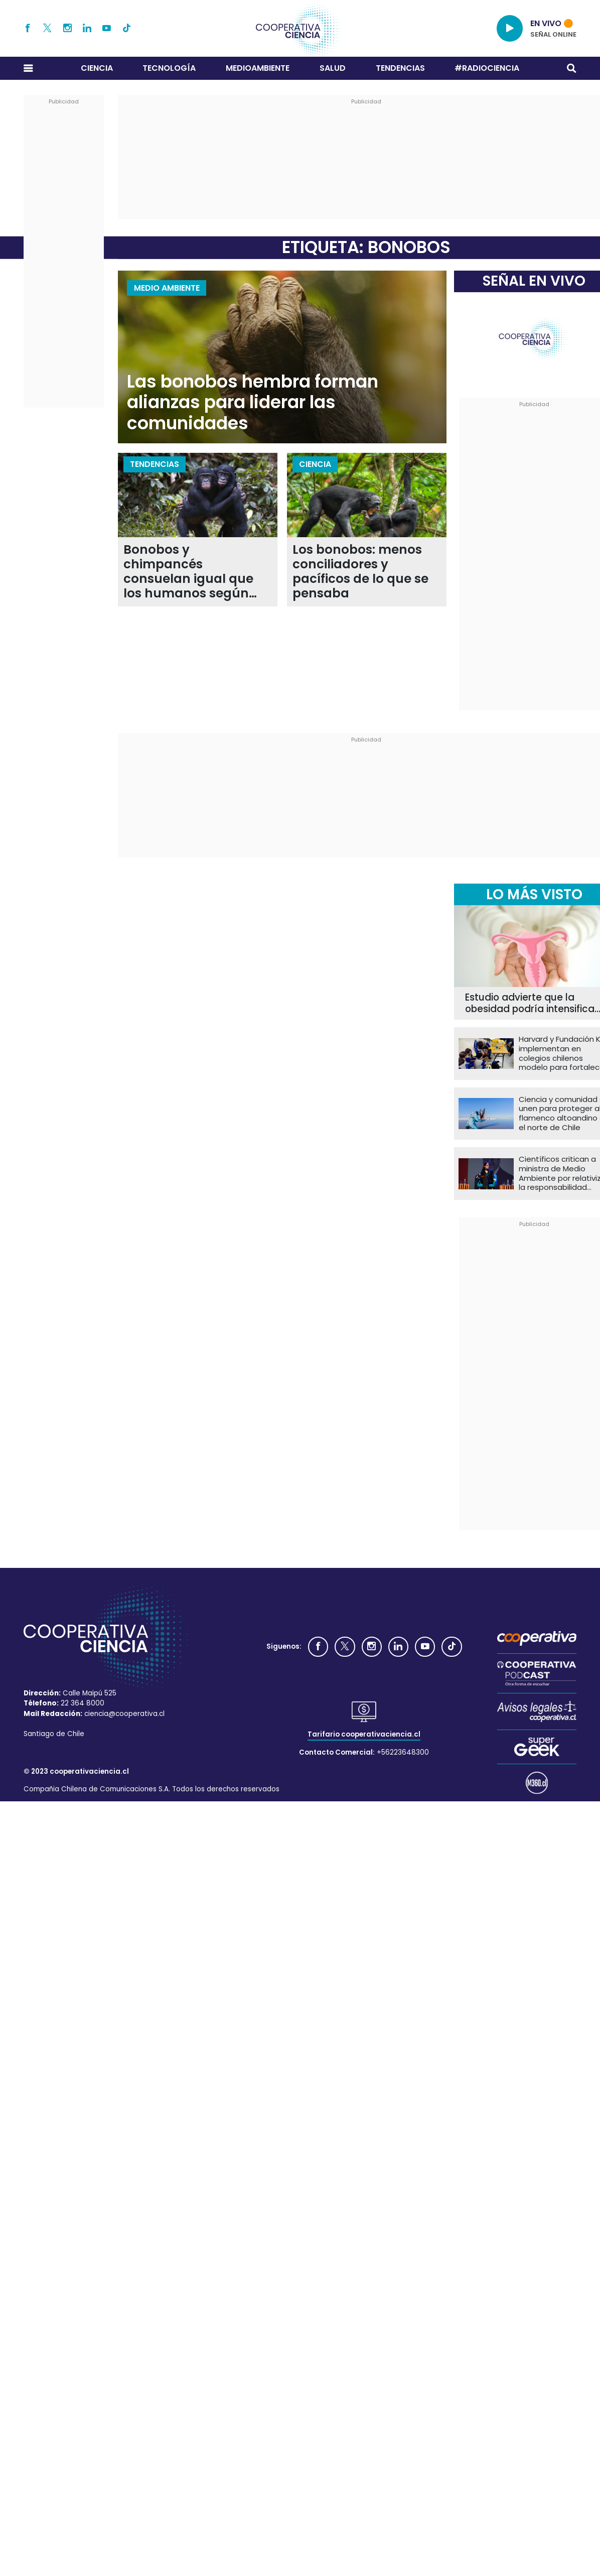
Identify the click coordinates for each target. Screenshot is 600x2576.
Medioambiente (257, 68)
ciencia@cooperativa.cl (124, 1714)
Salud (333, 68)
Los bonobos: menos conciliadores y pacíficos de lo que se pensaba (360, 572)
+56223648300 (403, 1752)
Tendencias (400, 68)
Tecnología (169, 68)
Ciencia (97, 68)
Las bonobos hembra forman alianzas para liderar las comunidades (252, 403)
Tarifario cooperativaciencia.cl (364, 1734)
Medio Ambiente (167, 288)
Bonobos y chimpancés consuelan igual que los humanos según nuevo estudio (188, 572)
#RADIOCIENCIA (487, 68)
